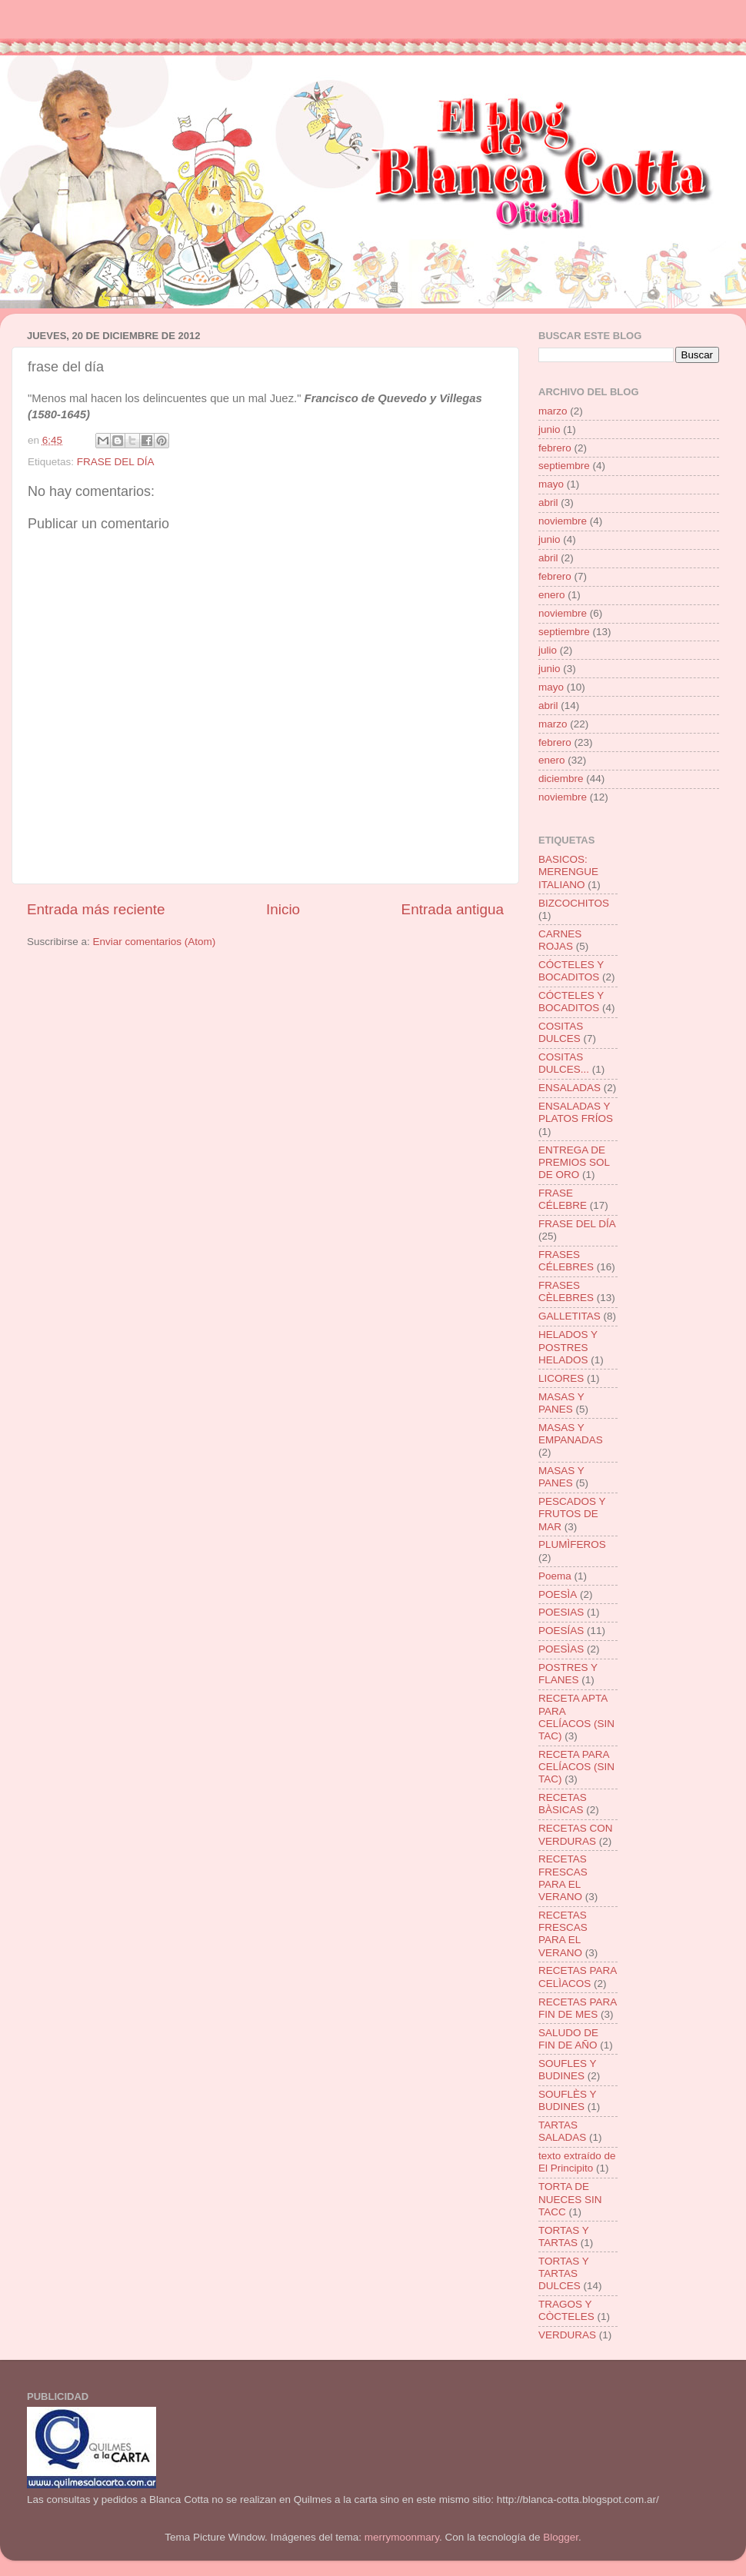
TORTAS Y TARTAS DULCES (563, 2273)
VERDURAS (567, 2335)
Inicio (283, 909)
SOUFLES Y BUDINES (567, 2070)
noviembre (562, 521)
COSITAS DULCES (560, 1032)
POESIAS (561, 1612)
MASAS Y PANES (561, 1403)
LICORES (561, 1378)
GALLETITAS (569, 1316)
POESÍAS (561, 1630)
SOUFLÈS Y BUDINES (567, 2100)
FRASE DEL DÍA (116, 462)
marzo (553, 411)
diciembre (561, 778)
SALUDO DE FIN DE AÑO (568, 2039)
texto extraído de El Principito (577, 2162)
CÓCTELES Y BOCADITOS (571, 971)
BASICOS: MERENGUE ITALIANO (568, 872)
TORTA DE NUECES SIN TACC (570, 2199)
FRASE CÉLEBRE (562, 1199)
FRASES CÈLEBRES (566, 1291)
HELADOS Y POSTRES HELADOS (568, 1347)
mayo (551, 484)
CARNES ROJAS (559, 940)
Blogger (560, 2537)
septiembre (564, 465)
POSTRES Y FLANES (568, 1674)
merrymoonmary (402, 2537)
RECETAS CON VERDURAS (575, 1834)
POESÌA (557, 1594)
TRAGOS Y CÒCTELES (566, 2310)
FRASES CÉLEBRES (566, 1261)
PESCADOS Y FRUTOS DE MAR (571, 1514)
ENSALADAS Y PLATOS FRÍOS (575, 1112)
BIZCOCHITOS (573, 903)
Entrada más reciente (96, 909)
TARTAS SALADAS (562, 2131)
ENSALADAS (569, 1087)
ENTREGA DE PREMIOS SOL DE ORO (574, 1162)
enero (551, 595)
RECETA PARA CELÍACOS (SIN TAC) (576, 1767)
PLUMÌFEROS (572, 1544)
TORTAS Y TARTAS (563, 2236)
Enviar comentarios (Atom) (154, 941)
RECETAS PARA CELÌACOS (577, 1977)
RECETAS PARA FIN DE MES (577, 2008)
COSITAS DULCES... (563, 1063)
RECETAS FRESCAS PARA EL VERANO (563, 1877)
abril (548, 502)
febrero (554, 448)
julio (547, 650)
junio (549, 429)
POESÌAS (561, 1649)
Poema (554, 1576)
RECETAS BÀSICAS (562, 1804)
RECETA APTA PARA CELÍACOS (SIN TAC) (576, 1717)
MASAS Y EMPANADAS (570, 1434)
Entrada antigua (452, 909)
